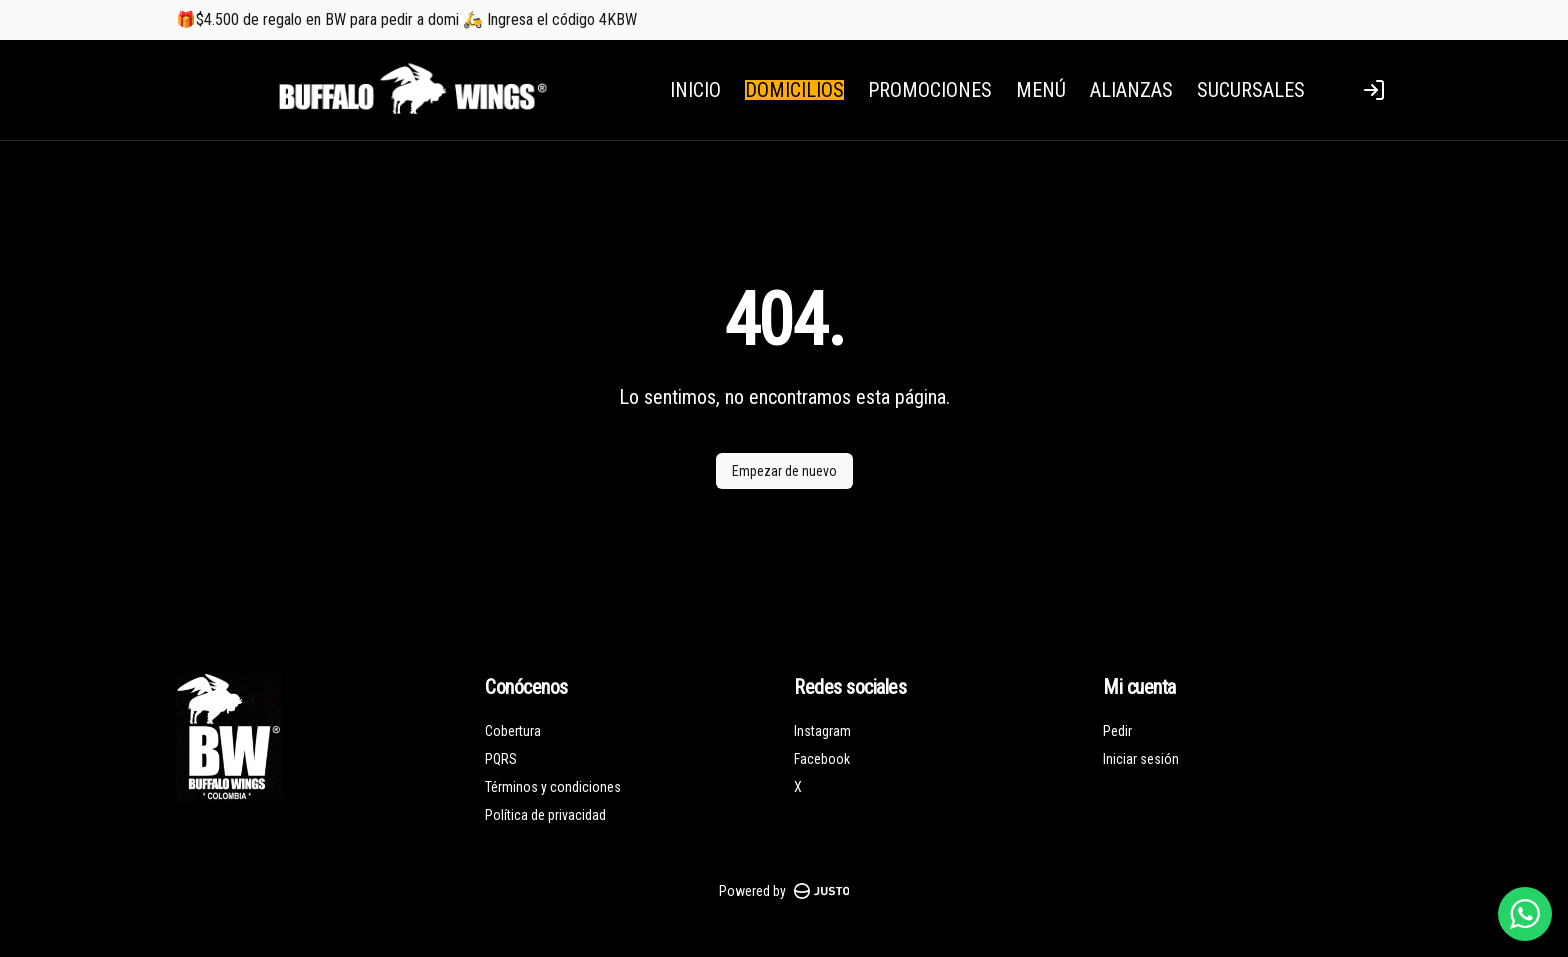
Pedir (1117, 731)
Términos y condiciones (553, 787)
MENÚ (1041, 90)
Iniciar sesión (1141, 759)
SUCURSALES (1251, 90)
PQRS (501, 759)
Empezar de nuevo (784, 471)
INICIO (695, 90)
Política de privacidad (545, 815)
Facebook (822, 759)
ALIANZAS (1131, 90)
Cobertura (513, 731)
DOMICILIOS (794, 90)
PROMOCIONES (930, 90)
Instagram (822, 731)
